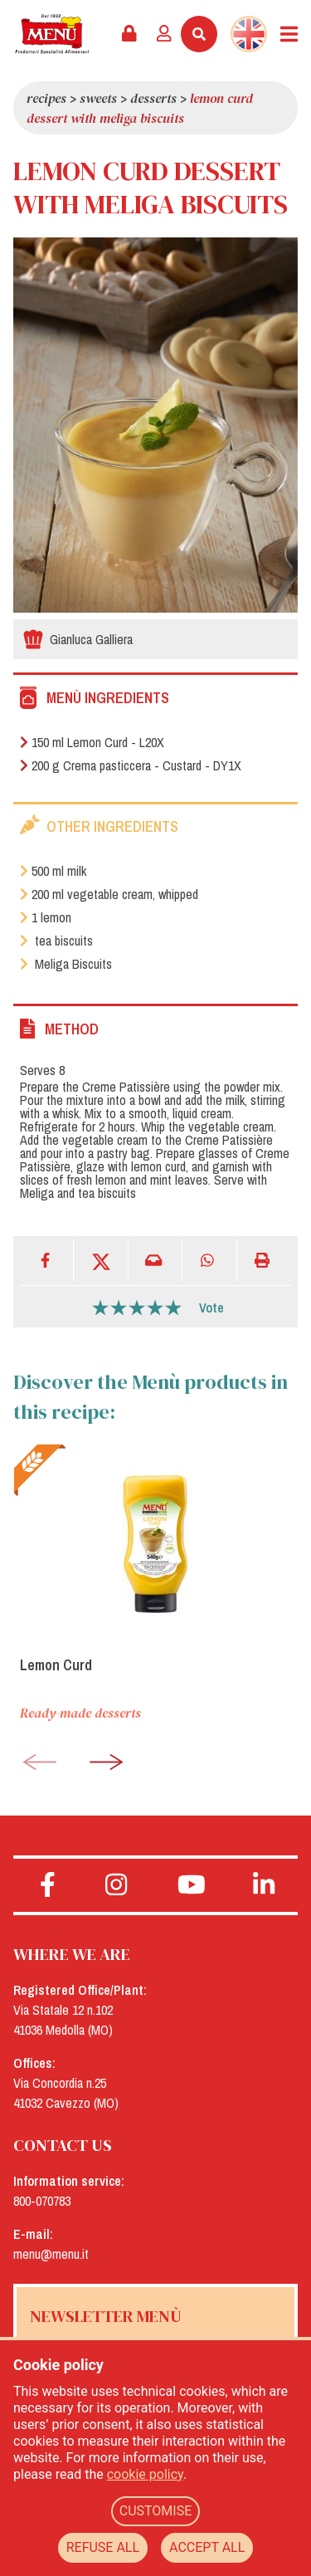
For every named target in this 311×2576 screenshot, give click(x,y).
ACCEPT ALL (207, 2547)
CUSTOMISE (155, 2511)
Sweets (98, 98)
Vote (211, 1307)
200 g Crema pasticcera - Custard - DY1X (130, 765)
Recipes (46, 98)
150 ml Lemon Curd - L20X (92, 742)
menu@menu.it (51, 2254)
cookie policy (145, 2474)
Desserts (153, 98)
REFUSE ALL (102, 2547)
